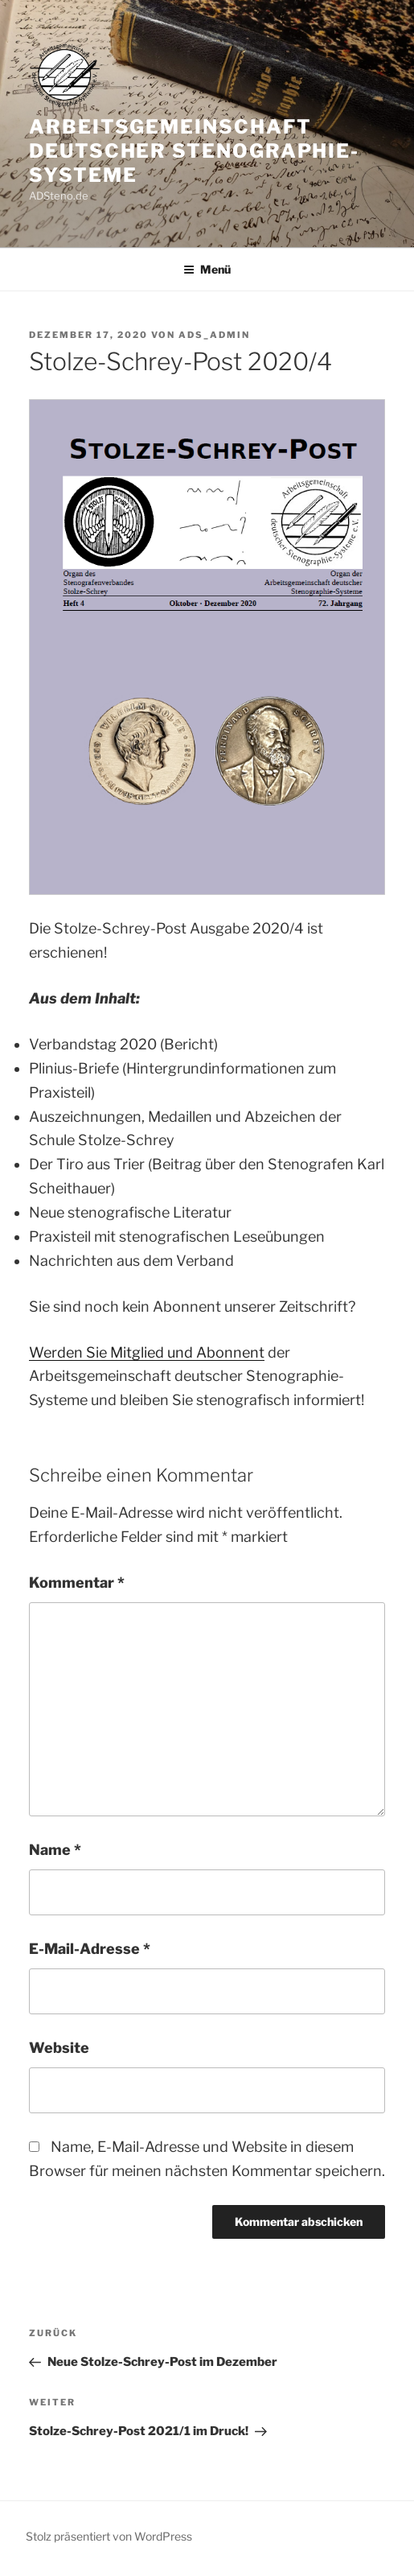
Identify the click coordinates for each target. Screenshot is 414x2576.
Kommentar (77, 1582)
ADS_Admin (214, 334)
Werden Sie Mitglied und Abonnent (146, 1352)
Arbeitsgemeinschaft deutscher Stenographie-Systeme (194, 151)
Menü (207, 269)
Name (55, 1849)
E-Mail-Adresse (89, 1948)
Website (59, 2047)
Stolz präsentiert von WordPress (109, 2536)
